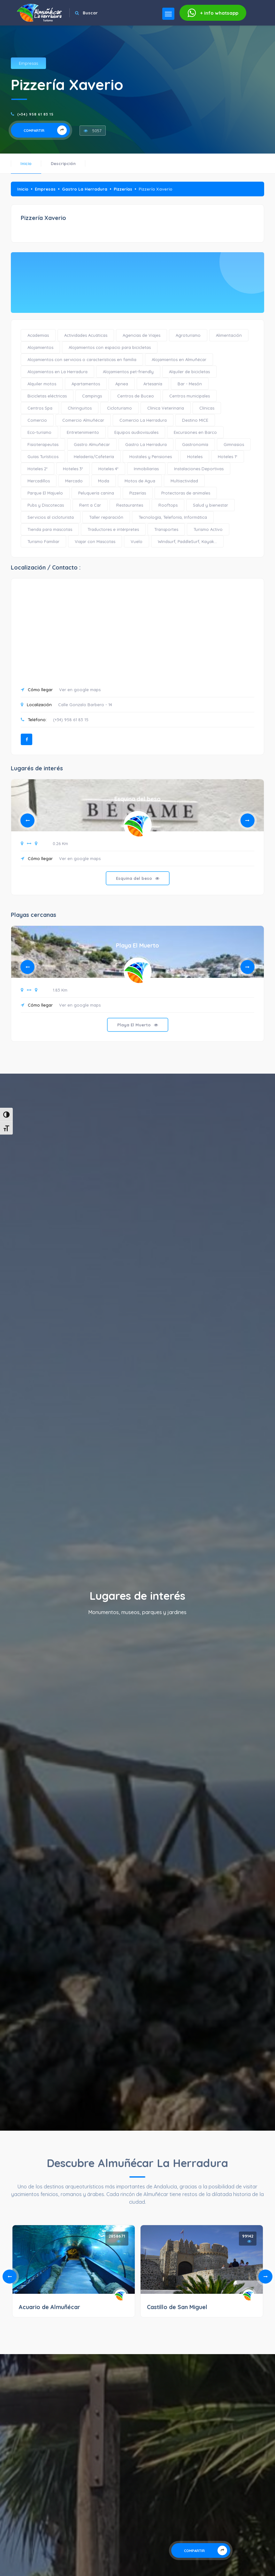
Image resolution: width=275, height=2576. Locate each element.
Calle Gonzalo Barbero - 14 (85, 704)
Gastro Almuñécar (92, 444)
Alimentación (229, 335)
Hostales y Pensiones (150, 456)
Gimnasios (234, 444)
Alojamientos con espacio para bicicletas (110, 347)
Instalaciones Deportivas (199, 468)
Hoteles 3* (73, 468)
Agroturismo (188, 335)
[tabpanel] (137, 842)
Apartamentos (86, 383)
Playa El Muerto (137, 945)
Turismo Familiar (43, 541)
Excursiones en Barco (195, 432)
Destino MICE (195, 420)
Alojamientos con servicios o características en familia (81, 359)
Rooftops (168, 505)
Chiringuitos (80, 408)
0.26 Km (60, 843)
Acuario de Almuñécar (49, 2307)
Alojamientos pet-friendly (128, 371)
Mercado (74, 480)
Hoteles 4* (108, 468)
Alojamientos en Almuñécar (179, 359)
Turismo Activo (208, 529)
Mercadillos (38, 480)
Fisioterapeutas (42, 444)
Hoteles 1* (227, 456)
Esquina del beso (137, 799)
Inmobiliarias (146, 468)
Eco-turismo (39, 432)
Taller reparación (106, 517)
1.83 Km (60, 990)
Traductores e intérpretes (113, 529)
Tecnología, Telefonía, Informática (173, 517)
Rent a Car (90, 505)
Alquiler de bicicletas (189, 371)
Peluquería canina (96, 492)
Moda (103, 480)
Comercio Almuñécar (83, 420)
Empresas (28, 63)
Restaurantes (129, 505)
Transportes (166, 529)
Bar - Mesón (190, 383)
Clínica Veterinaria (165, 408)
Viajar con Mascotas (95, 541)
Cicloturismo (119, 408)
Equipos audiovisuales (136, 432)
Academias (38, 335)
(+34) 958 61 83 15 (35, 114)
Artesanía (152, 383)
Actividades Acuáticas (85, 335)
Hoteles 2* (37, 468)
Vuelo (136, 541)
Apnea (121, 383)
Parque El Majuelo (45, 492)
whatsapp (212, 13)
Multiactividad (184, 480)
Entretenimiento (83, 432)
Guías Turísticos (42, 456)
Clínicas (206, 408)
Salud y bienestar (210, 505)
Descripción (63, 163)
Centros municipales (189, 395)
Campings (92, 395)
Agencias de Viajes (141, 335)
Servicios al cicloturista (50, 517)
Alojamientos (40, 347)
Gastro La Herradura (84, 189)
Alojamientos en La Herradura (57, 371)
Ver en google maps (80, 689)
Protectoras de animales (185, 492)
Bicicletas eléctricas (47, 395)
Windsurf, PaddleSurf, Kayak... (187, 541)
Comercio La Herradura (143, 420)
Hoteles (194, 456)
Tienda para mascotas (49, 529)
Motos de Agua (140, 480)
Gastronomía (195, 444)
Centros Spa (39, 408)
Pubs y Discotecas (45, 505)
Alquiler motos (41, 383)
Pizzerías (123, 189)
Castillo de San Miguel (177, 2307)
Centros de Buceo (135, 395)
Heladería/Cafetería (94, 456)
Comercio (37, 420)
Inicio (26, 163)
